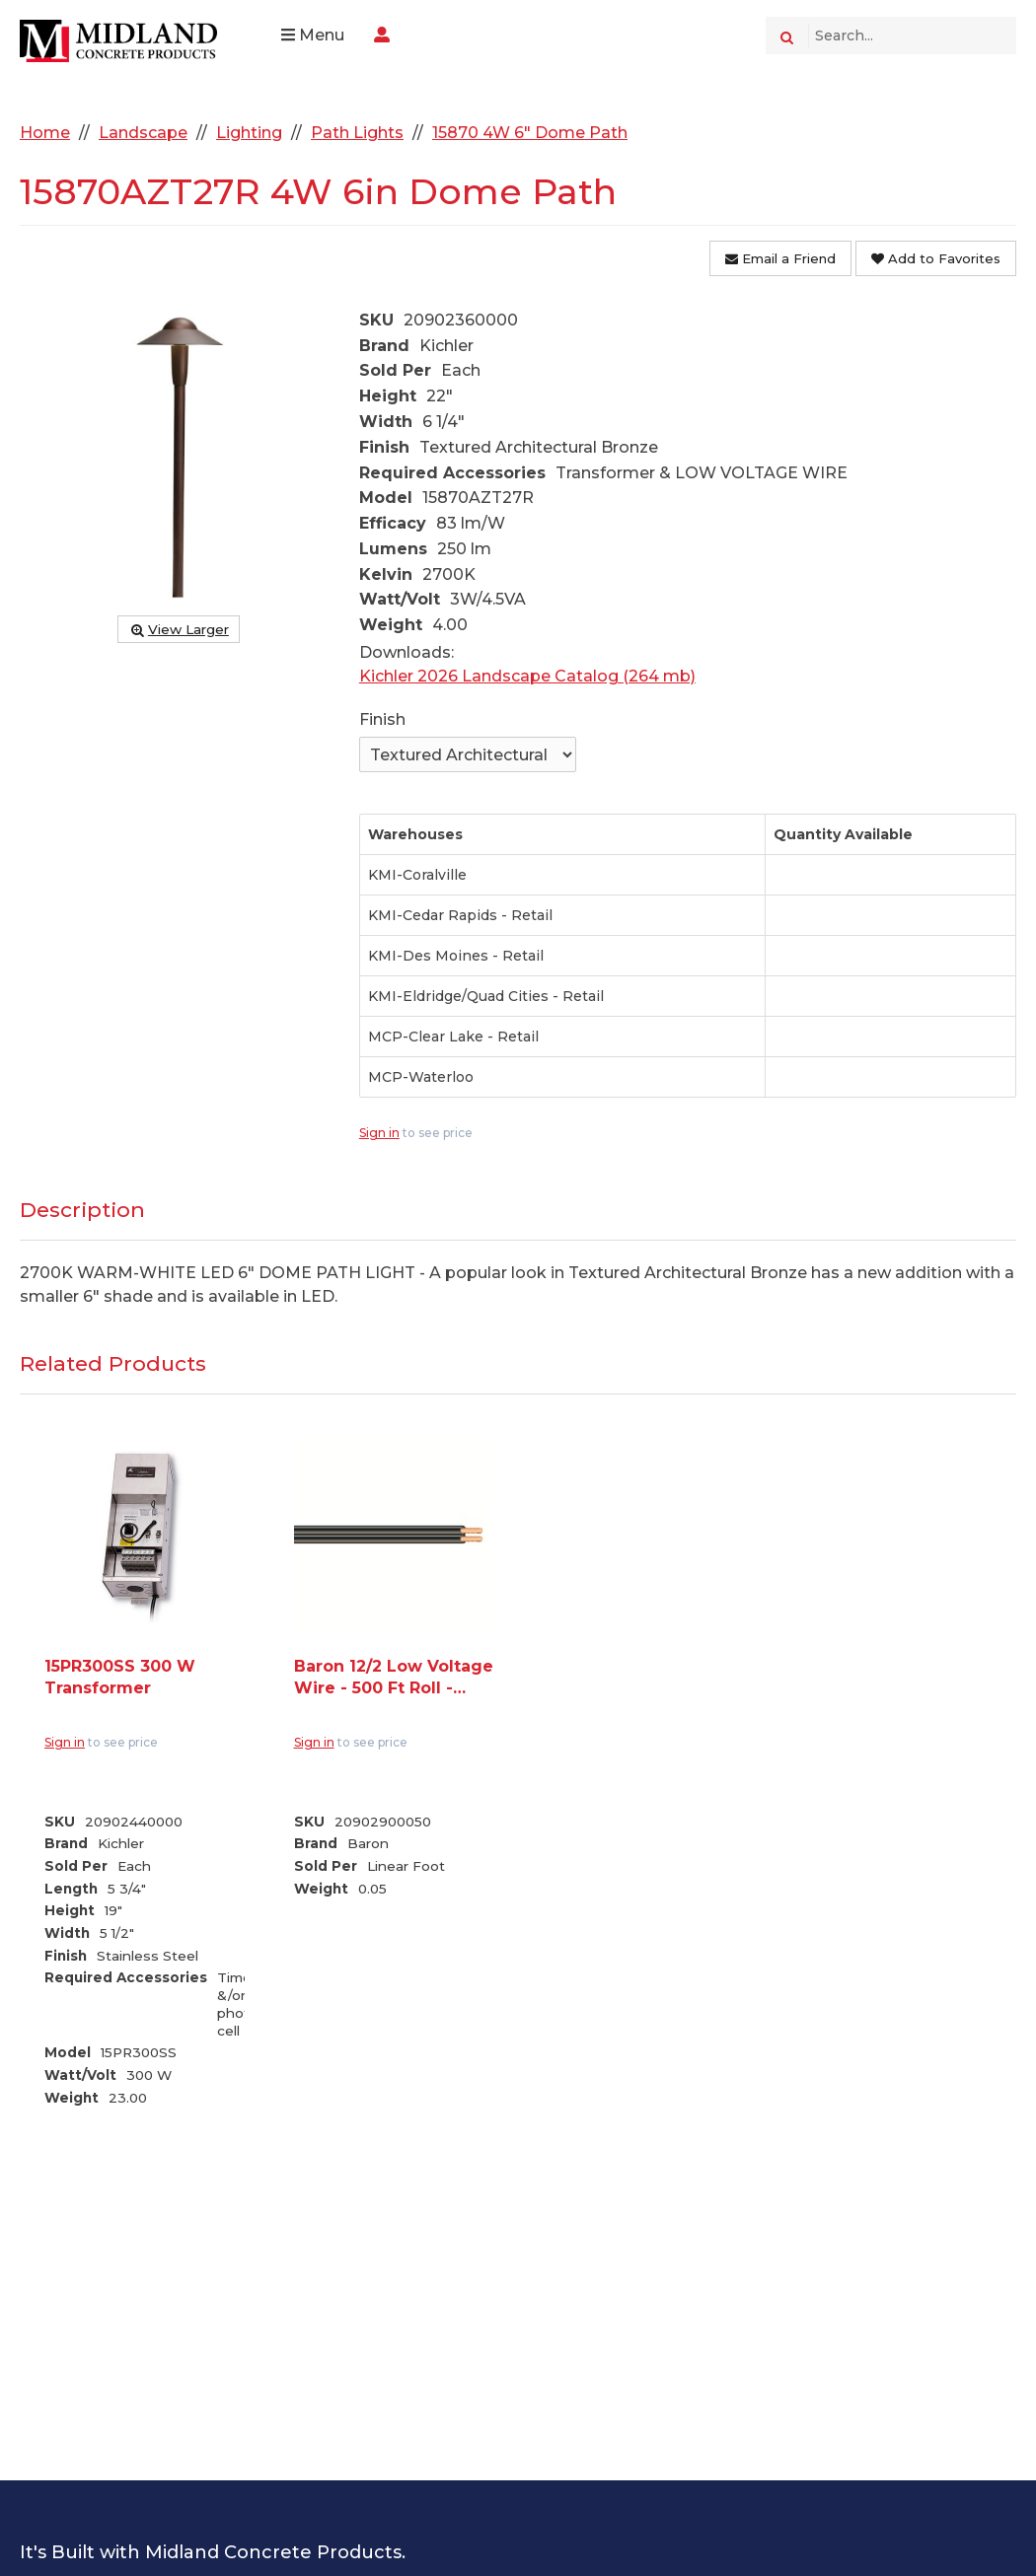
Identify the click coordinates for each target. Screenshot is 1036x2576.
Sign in (379, 1132)
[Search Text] (912, 35)
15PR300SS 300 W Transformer (119, 1677)
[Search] (787, 35)
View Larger (178, 629)
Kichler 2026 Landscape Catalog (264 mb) (527, 676)
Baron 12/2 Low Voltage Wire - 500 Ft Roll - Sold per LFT (393, 1678)
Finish (382, 719)
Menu (312, 35)
